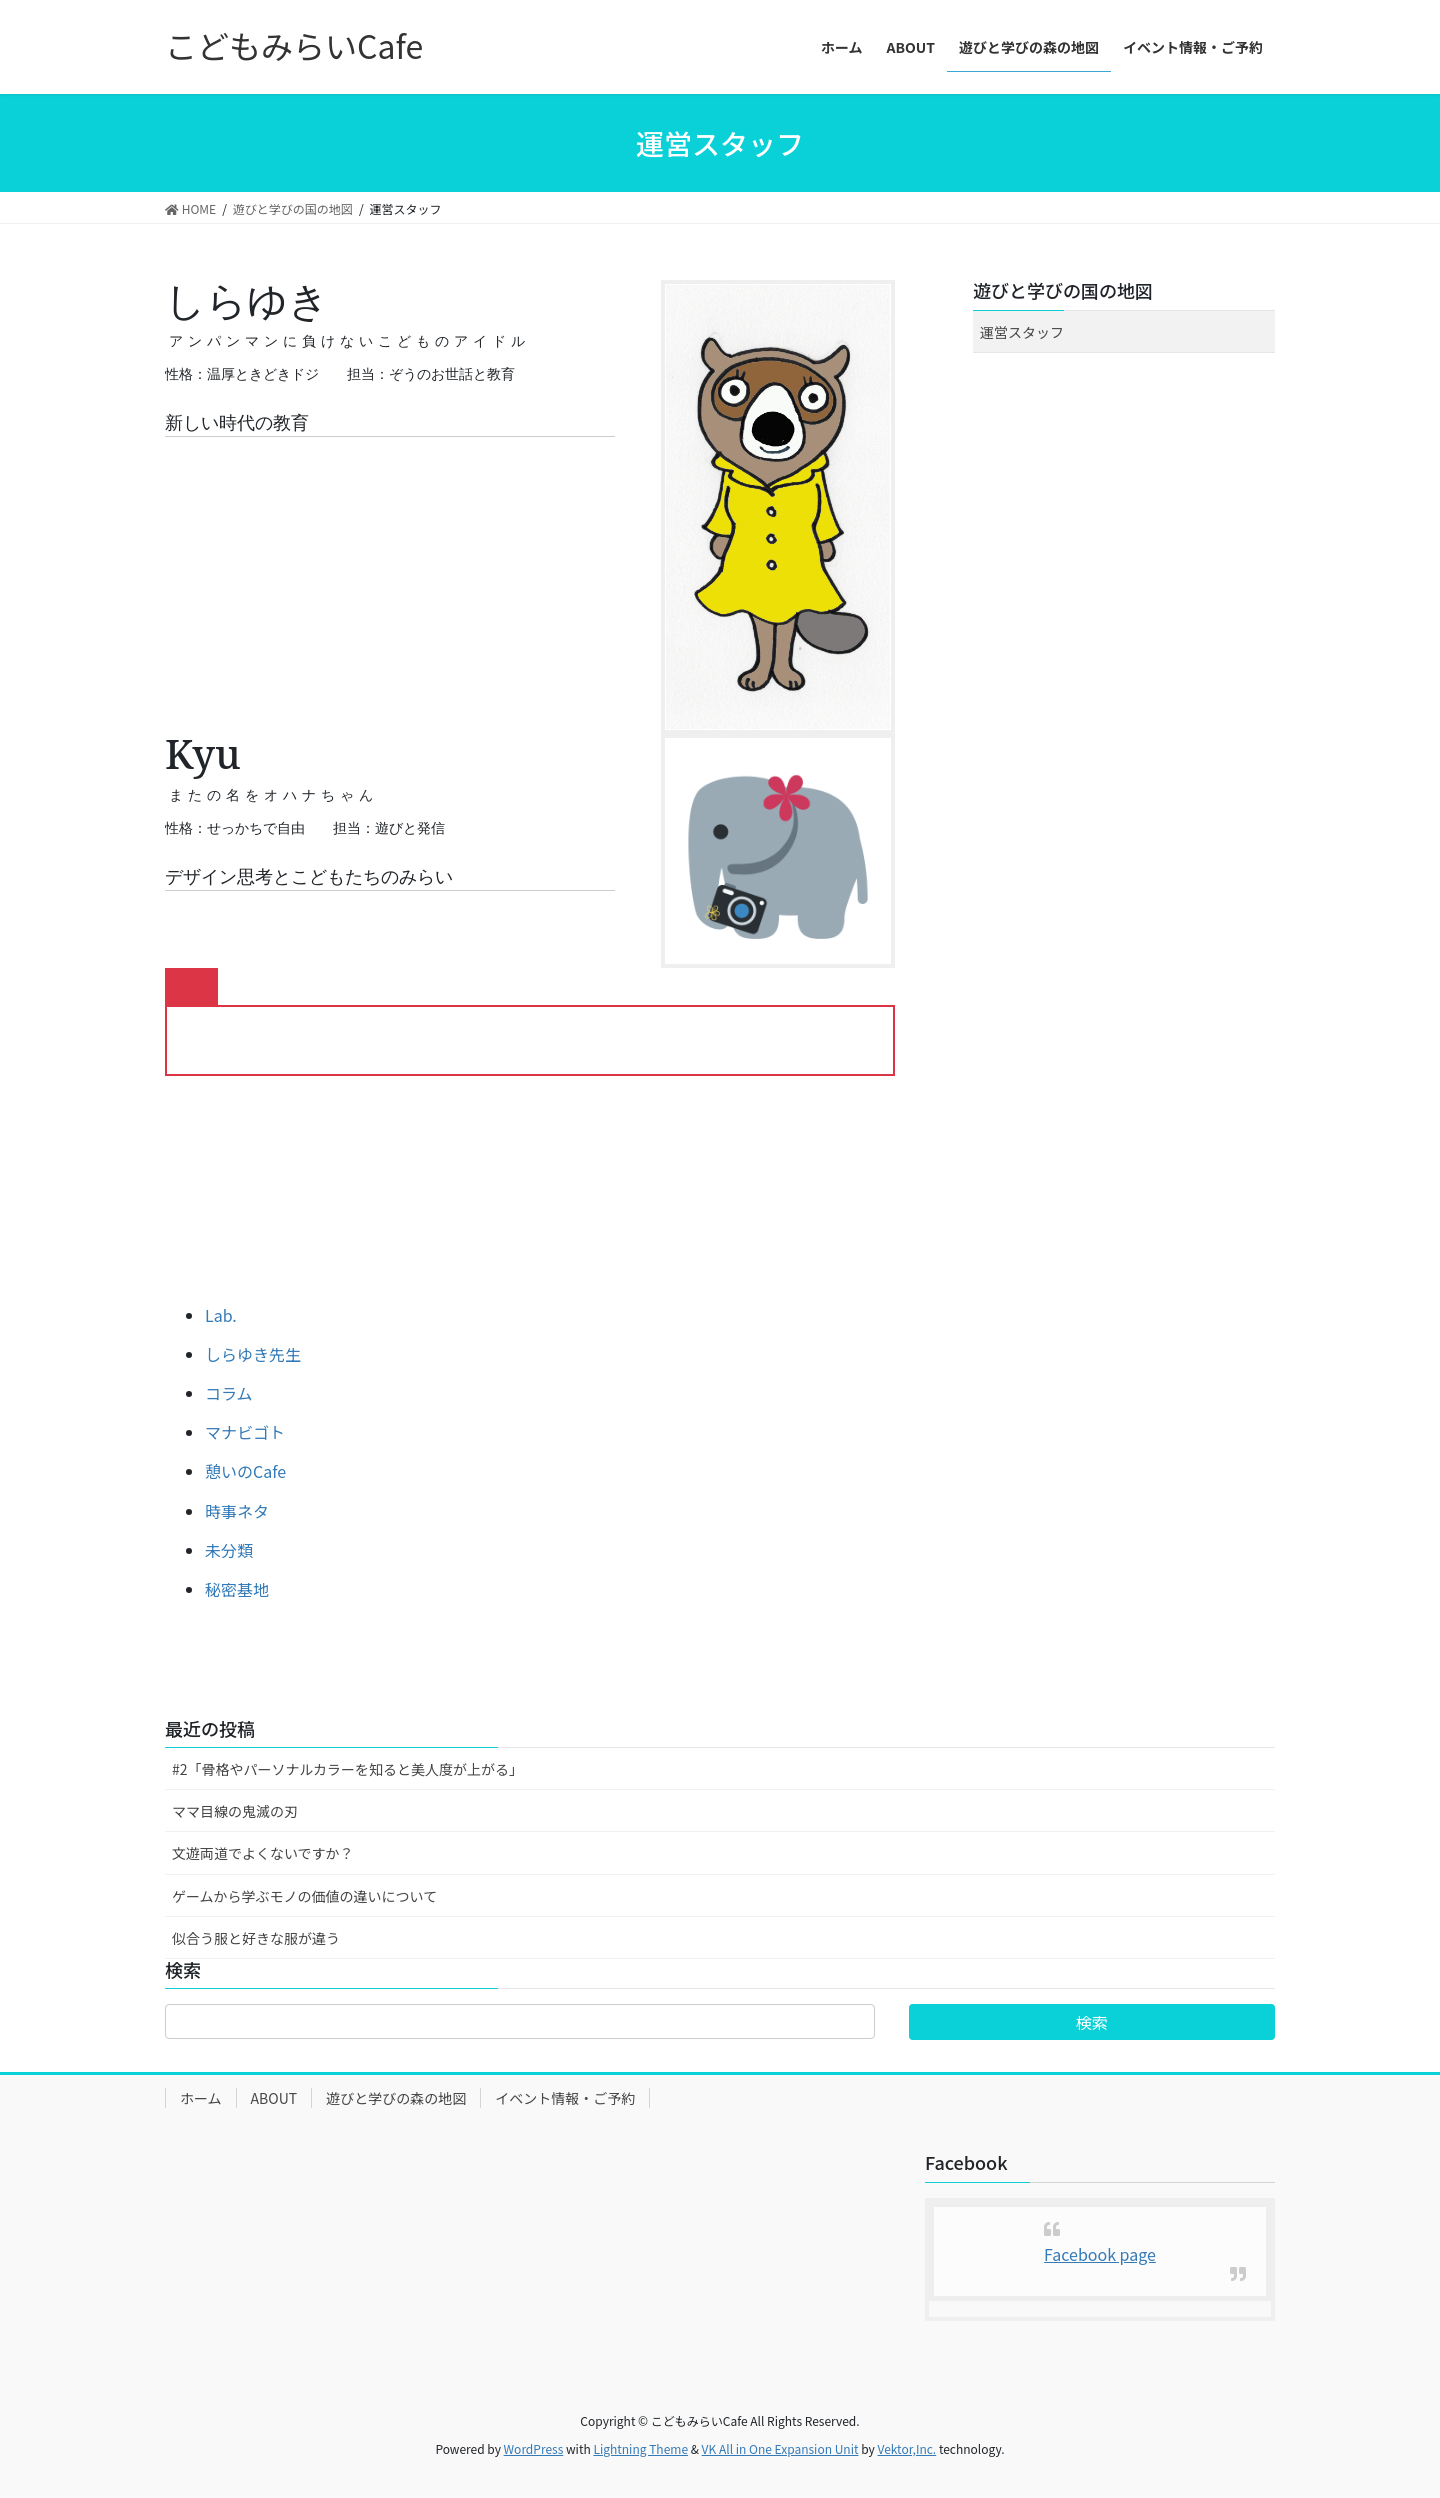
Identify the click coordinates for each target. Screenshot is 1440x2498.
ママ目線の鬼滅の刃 (235, 1811)
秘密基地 (237, 1589)
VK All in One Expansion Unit (780, 2448)
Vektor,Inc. (906, 2448)
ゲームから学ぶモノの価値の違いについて (304, 1896)
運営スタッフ (1022, 332)
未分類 (229, 1550)
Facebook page (1100, 2254)
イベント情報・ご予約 (565, 2098)
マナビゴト (245, 1432)
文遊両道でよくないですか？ (263, 1853)
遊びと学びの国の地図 (1063, 290)
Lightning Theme (640, 2448)
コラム (229, 1393)
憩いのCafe (245, 1471)
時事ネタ (237, 1511)
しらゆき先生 (253, 1354)
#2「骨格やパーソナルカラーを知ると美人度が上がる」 (347, 1769)
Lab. (221, 1315)
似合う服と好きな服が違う (256, 1938)
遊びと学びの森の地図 (396, 2098)
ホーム (201, 2098)
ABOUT (274, 2098)
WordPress (534, 2448)
